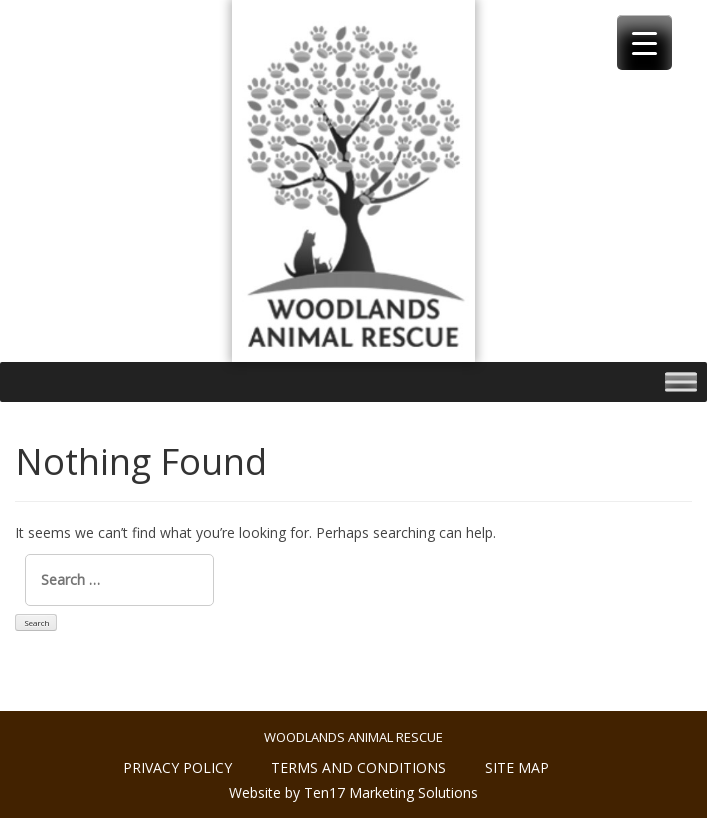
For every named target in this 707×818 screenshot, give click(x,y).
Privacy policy (177, 767)
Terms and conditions (358, 767)
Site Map (517, 767)
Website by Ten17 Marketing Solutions (353, 792)
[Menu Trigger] (644, 42)
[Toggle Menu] (681, 382)
